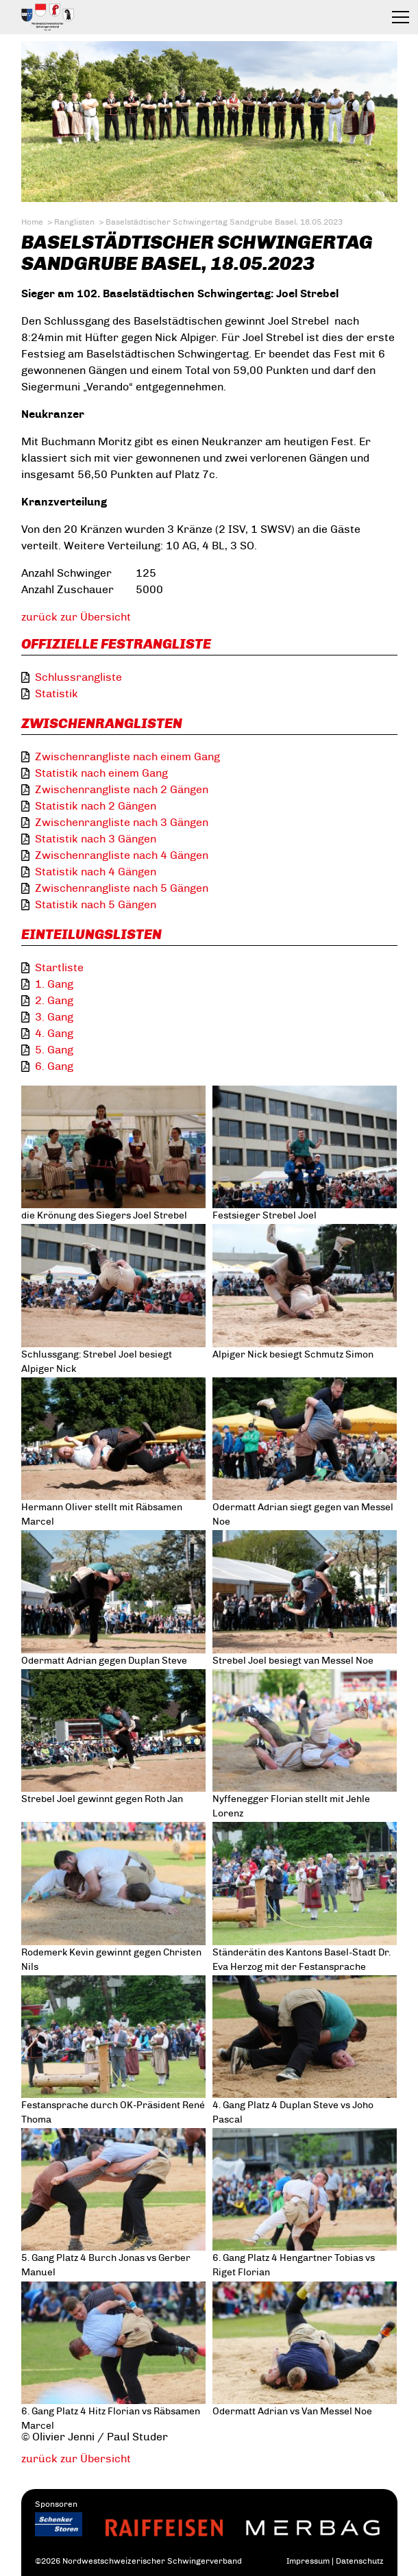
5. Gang (54, 1049)
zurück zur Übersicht (76, 616)
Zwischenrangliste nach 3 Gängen (121, 822)
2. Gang (54, 1000)
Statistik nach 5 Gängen (95, 904)
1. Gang (54, 983)
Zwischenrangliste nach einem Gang (127, 756)
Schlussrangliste (78, 677)
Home (32, 222)
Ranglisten (74, 222)
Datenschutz (360, 2561)
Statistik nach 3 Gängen (95, 838)
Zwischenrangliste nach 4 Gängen (121, 855)
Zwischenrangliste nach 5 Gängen (121, 888)
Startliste (59, 967)
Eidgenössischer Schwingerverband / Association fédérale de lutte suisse (80, 17)
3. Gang (54, 1016)
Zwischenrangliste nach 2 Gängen (121, 789)
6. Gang (54, 1066)
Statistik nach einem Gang (101, 772)
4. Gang (54, 1033)
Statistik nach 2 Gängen (95, 805)
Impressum (308, 2561)
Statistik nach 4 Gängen (95, 871)
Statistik (56, 693)
